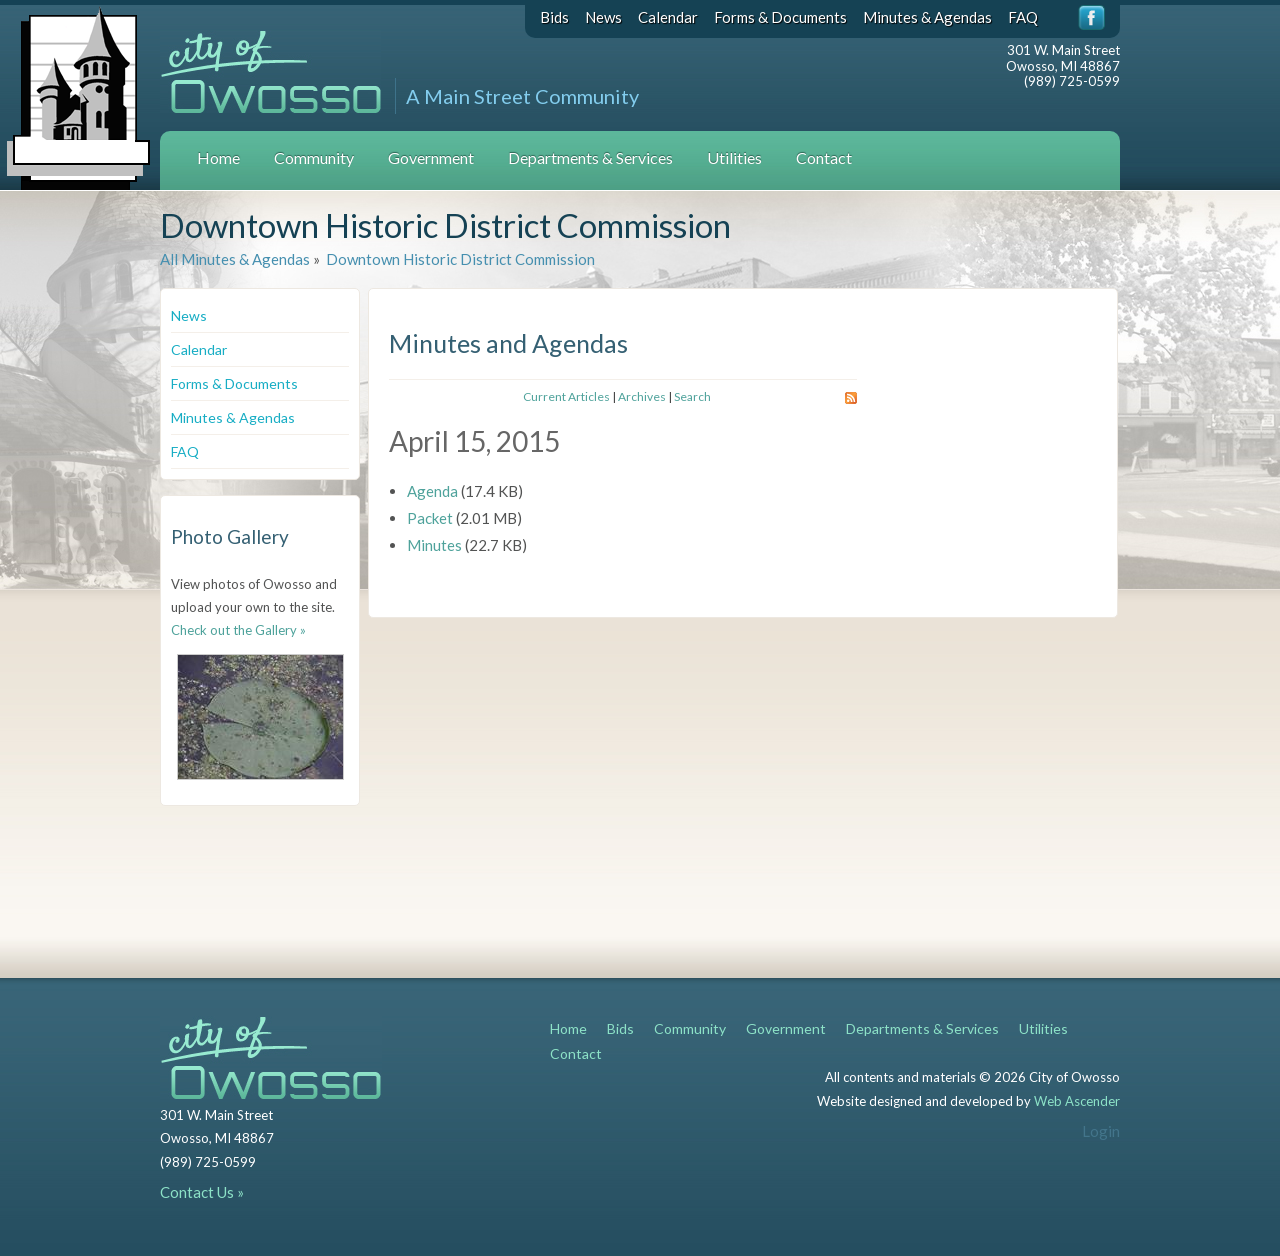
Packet (430, 518)
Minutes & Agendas (927, 17)
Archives (642, 396)
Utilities (734, 157)
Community (314, 157)
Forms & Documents (780, 17)
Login (1101, 1131)
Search (692, 396)
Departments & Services (590, 157)
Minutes (434, 545)
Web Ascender (1077, 1101)
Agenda (432, 491)
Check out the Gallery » (238, 630)
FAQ (1023, 17)
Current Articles (566, 396)
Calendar (668, 17)
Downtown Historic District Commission (459, 259)
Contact (824, 157)
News (603, 17)
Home (218, 157)
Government (431, 157)
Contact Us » (202, 1192)
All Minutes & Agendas (235, 259)
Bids (554, 17)
